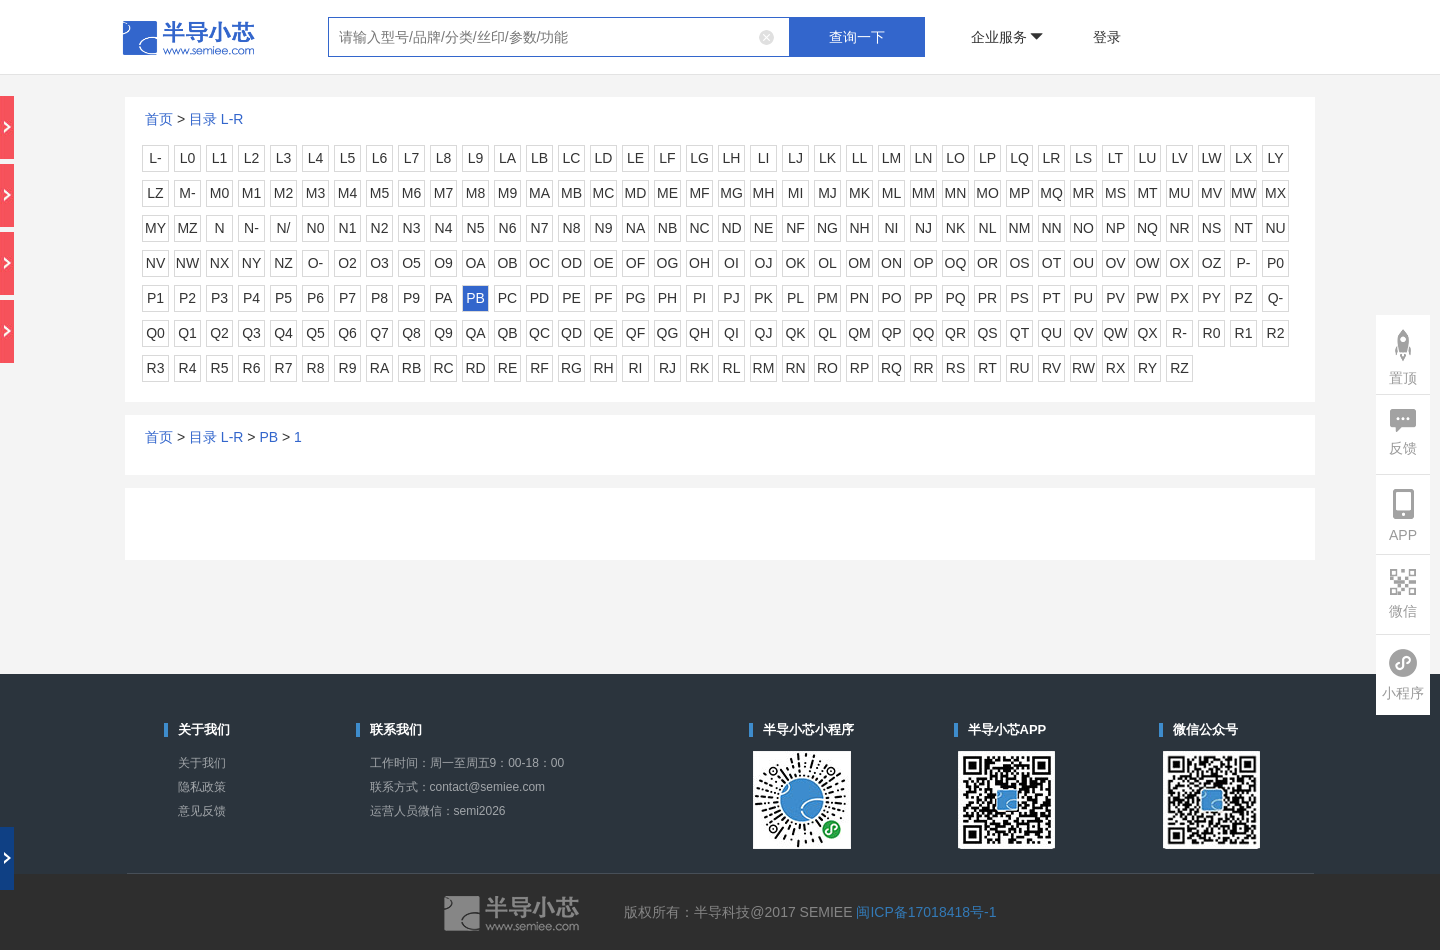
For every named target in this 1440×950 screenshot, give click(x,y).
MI (796, 193)
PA (444, 298)
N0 (316, 228)
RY (1147, 368)
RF (539, 368)
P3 (219, 298)
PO (891, 298)
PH (667, 298)
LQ (1019, 158)
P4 (251, 298)
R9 (348, 368)
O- (316, 263)
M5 (379, 193)
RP (859, 368)
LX (1243, 158)
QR (955, 333)
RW (1083, 368)
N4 (444, 228)
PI (699, 298)
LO (955, 158)
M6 (411, 193)
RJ (667, 368)
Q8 (411, 333)
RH (603, 368)
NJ (923, 228)
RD (475, 368)
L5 (348, 158)
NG (827, 228)
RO (827, 368)
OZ (1211, 263)
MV (1211, 193)
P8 (379, 298)
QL (827, 333)
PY (1211, 298)
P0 (1275, 263)
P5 (283, 298)
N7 (540, 228)
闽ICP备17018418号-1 (926, 912)
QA (475, 333)
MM (923, 193)
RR (923, 368)
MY (155, 228)
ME (667, 193)
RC (443, 368)
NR (1179, 228)
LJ (795, 158)
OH (699, 263)
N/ (284, 228)
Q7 (379, 333)
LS (1083, 158)
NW (187, 263)
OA (475, 263)
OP (923, 263)
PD (539, 298)
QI (731, 333)
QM (859, 333)
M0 (219, 193)
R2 (1276, 333)
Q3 (251, 333)
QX (1147, 333)
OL (827, 263)
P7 (347, 298)
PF (604, 298)
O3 (379, 263)
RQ (891, 368)
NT (1243, 228)
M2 (283, 193)
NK (955, 228)
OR (987, 263)
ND (731, 228)
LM (891, 158)
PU (1083, 298)
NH (859, 228)
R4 (188, 368)
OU (1083, 263)
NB (667, 228)
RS (955, 368)
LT (1115, 158)
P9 (411, 298)
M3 (315, 193)
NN (1051, 228)
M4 (347, 193)
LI (764, 158)
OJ (764, 263)
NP (1115, 228)
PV (1115, 298)
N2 (380, 228)
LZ (155, 193)
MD (636, 193)
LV (1179, 158)
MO (987, 193)
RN (795, 368)
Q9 (443, 333)
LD (604, 158)
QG (668, 333)
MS (1115, 193)
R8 (316, 368)
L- (155, 158)
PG (635, 298)
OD (571, 263)
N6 (508, 228)
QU (1051, 333)
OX (1179, 263)
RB (411, 368)
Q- (1276, 298)
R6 (252, 368)
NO (1083, 228)
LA (507, 158)
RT (987, 368)
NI (892, 228)
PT (1052, 298)
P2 (187, 298)
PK (763, 298)
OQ (956, 263)
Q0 (155, 333)
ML (891, 193)
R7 (284, 368)
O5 (411, 263)
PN (859, 298)
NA (635, 228)
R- (1179, 333)
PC (507, 298)
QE (603, 333)
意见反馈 (202, 811)
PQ (955, 298)
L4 (316, 158)
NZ (283, 263)
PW (1147, 298)
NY (251, 263)
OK (795, 263)
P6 (315, 298)
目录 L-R (216, 119)
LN (924, 158)
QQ (924, 333)
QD (571, 333)
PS (1019, 298)
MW (1243, 193)
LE (635, 158)
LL (860, 158)
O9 (443, 263)
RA (379, 368)
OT (1051, 263)
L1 (220, 158)
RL (732, 368)
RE (507, 368)
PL (795, 298)
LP (987, 158)
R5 (220, 368)
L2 (252, 158)
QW (1115, 333)
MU (1180, 193)
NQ (1147, 228)
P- (1244, 263)
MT (1147, 193)
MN (956, 193)
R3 (156, 368)
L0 (188, 158)
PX (1179, 298)
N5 (476, 228)
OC (539, 263)
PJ (731, 298)
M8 (475, 193)
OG (668, 263)
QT (1019, 333)
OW (1147, 263)
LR (1052, 158)
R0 (1212, 333)
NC (699, 228)
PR (987, 298)
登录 (1107, 37)
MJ (827, 193)
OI (731, 263)
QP (891, 333)
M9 (507, 193)
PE (571, 298)
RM (764, 368)
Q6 (347, 333)
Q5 (315, 333)
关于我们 (202, 763)
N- (251, 228)
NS (1211, 228)
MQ (1051, 193)
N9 (604, 228)
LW (1212, 158)
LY (1275, 158)
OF (635, 263)
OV (1115, 263)
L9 (476, 158)
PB (475, 298)
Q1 (187, 333)
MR (1084, 193)
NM (1020, 228)
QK (795, 333)
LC (572, 158)
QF (635, 333)
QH (699, 333)
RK (699, 368)
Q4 (283, 333)
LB (539, 158)
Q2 (219, 333)
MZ (187, 228)
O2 (347, 263)
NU (1275, 228)
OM (859, 263)
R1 (1244, 333)
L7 (412, 158)
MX (1275, 193)
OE (603, 263)
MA (539, 193)
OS (1019, 263)
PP (923, 298)
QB (507, 333)
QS (987, 333)
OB (507, 263)
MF (699, 193)
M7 (443, 193)
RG (571, 368)
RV (1051, 368)
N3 (412, 228)
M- (187, 193)
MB (571, 193)
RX (1115, 368)
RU (1019, 368)
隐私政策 (202, 787)
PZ (1244, 298)
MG (731, 193)
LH (732, 158)
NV (155, 263)
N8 (572, 228)
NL (988, 228)
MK (859, 193)
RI (636, 368)
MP (1019, 193)
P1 (155, 298)
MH (764, 193)
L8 (444, 158)
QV (1083, 333)
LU (1148, 158)
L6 (380, 158)
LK (827, 158)
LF (667, 158)
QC (539, 333)
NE (763, 228)
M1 (251, 193)
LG (699, 158)
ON (891, 263)
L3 (284, 158)
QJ (764, 333)
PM (827, 298)
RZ (1179, 368)
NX (219, 263)
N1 (348, 228)
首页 (159, 119)
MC (604, 193)
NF (795, 228)
